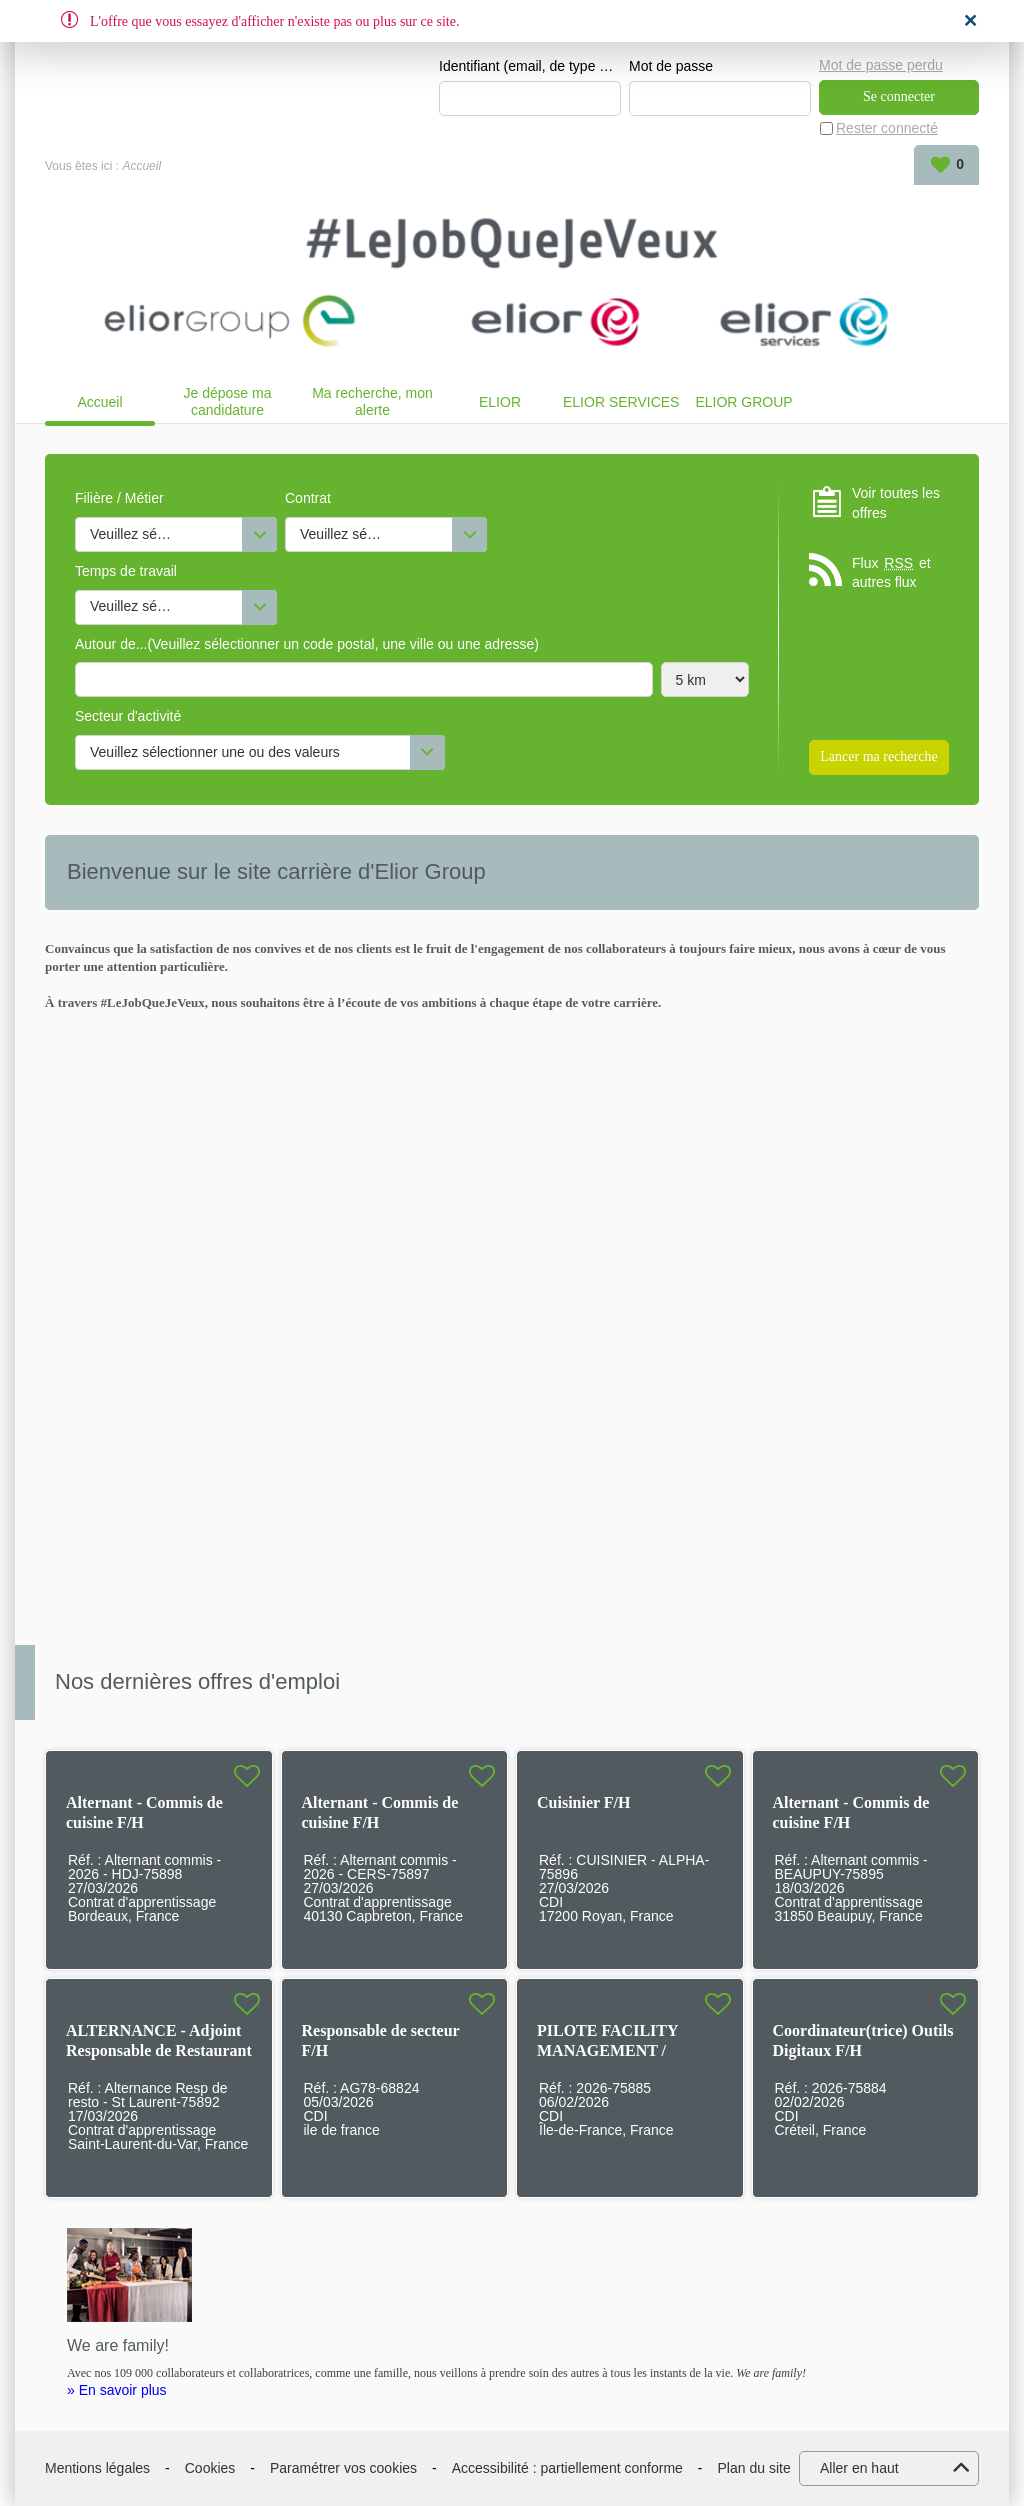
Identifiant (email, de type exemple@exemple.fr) (530, 66)
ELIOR (500, 402)
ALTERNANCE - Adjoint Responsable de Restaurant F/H (159, 2050)
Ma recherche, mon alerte (372, 401)
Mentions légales (97, 2468)
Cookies (210, 2468)
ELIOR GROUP (743, 402)
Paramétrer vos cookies (343, 2468)
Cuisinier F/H (584, 1802)
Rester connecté (887, 128)
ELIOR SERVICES (621, 402)
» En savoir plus (117, 2390)
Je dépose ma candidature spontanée (228, 401)
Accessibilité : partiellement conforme (567, 2468)
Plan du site (754, 2468)
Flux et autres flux (891, 572)
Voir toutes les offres (896, 503)
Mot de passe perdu (881, 65)
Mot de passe (671, 66)
